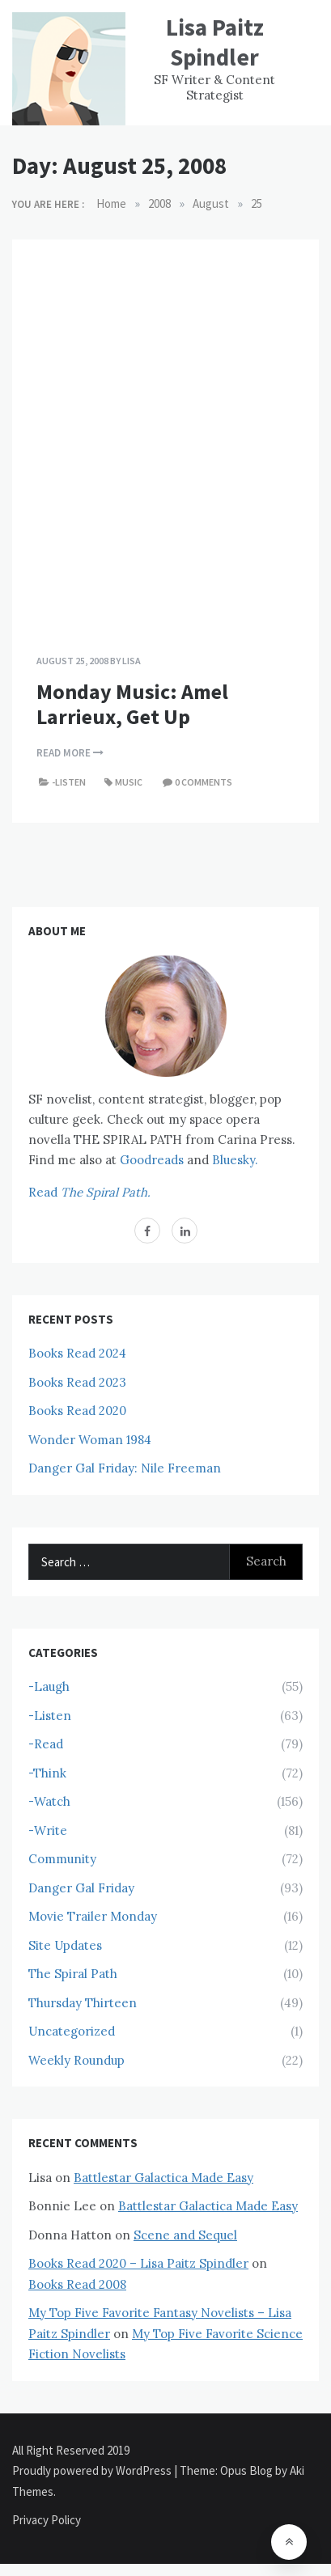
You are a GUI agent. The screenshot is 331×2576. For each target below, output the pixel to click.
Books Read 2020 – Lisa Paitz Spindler (138, 2263)
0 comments (203, 782)
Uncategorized (71, 2031)
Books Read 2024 (77, 1353)
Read (89, 1192)
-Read (45, 1744)
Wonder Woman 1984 (89, 1439)
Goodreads (152, 1159)
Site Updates (65, 1945)
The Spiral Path (72, 1973)
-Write (47, 1830)
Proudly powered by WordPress (93, 2470)
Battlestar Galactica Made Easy (163, 2177)
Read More (70, 753)
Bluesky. (235, 1159)
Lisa (131, 661)
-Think (47, 1773)
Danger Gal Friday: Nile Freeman (124, 1468)
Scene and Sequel (185, 2235)
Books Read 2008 (77, 2284)
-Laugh (49, 1686)
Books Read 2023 (77, 1382)
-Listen (69, 782)
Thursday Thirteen (82, 2002)
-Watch (49, 1801)
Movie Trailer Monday (92, 1916)
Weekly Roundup (76, 2060)
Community (62, 1858)
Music (128, 782)
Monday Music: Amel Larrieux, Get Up (132, 704)
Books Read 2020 (77, 1410)
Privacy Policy (46, 2519)
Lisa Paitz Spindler (215, 42)
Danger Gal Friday (81, 1888)
